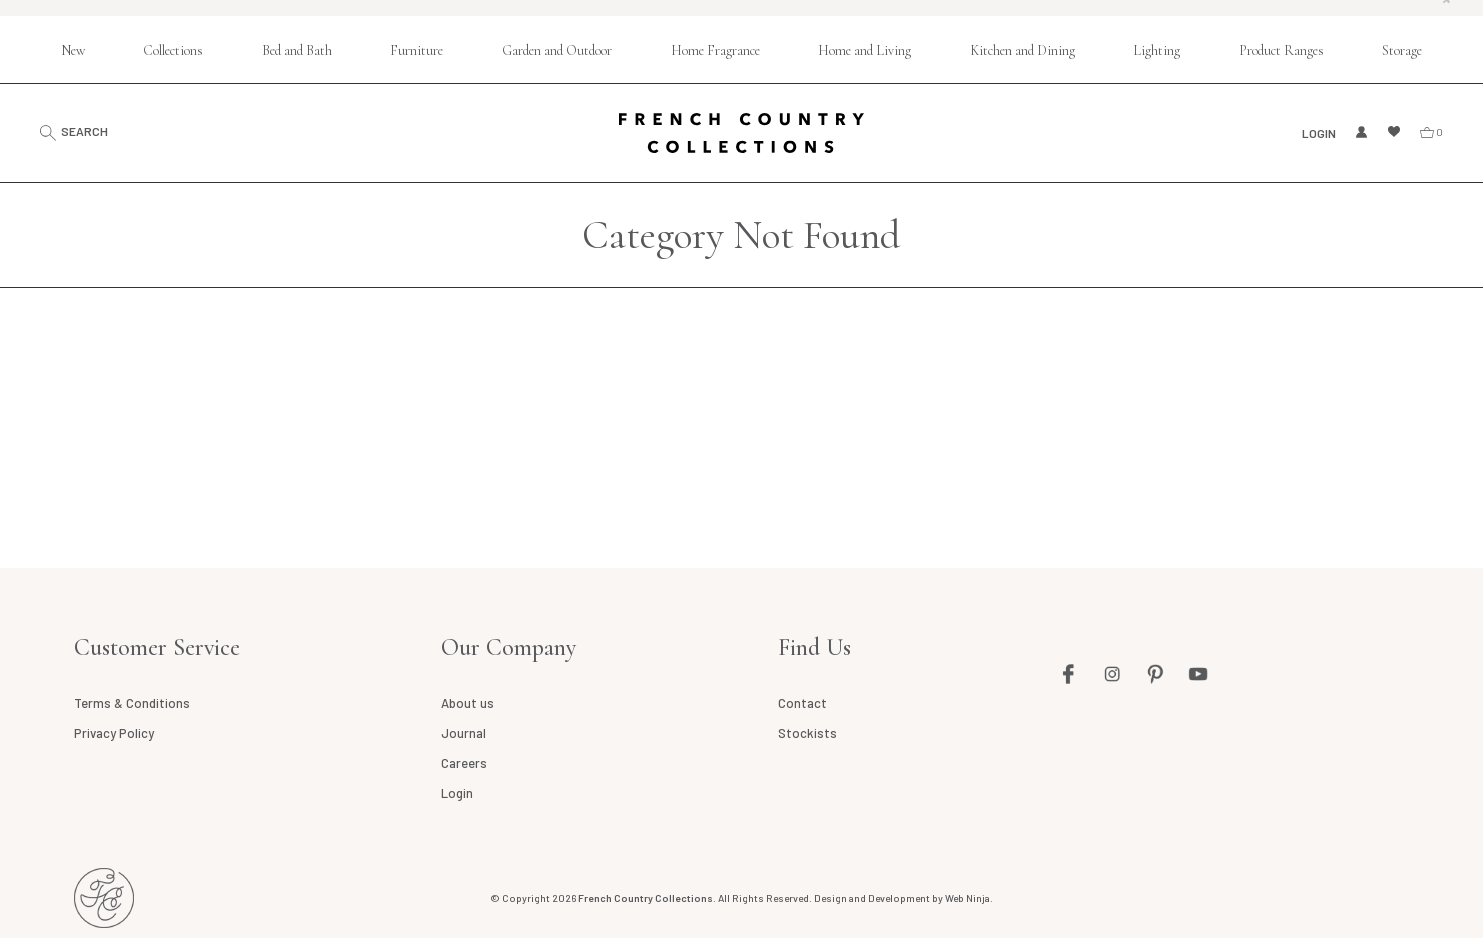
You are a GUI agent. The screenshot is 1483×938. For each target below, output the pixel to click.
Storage (1402, 50)
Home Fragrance (715, 50)
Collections (173, 50)
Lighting (1156, 50)
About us (467, 703)
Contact (802, 703)
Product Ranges (1281, 50)
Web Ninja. (969, 898)
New (73, 50)
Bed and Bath (297, 50)
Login (1319, 133)
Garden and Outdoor (557, 50)
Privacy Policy (114, 733)
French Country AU (104, 898)
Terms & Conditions (132, 703)
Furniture (416, 50)
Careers (464, 763)
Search (84, 131)
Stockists (807, 733)
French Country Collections (741, 133)
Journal (463, 733)
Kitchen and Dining (1022, 50)
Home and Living (864, 50)
